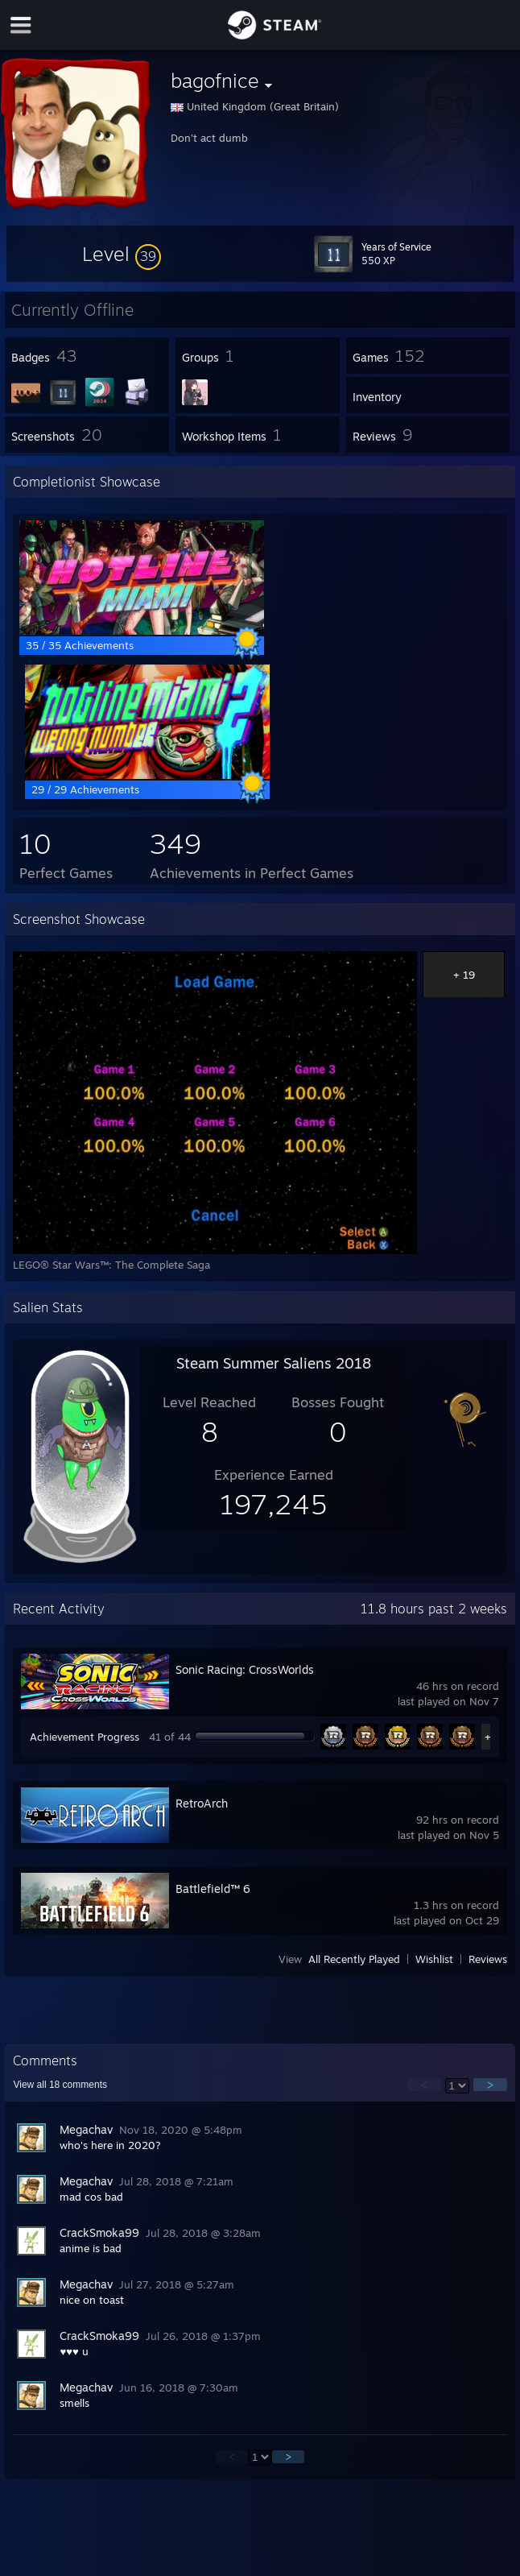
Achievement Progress (84, 1736)
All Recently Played (354, 1959)
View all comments (60, 2084)
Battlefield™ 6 (212, 1888)
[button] (121, 254)
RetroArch (201, 1803)
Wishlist (434, 1959)
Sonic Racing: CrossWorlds (244, 1669)
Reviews (487, 1959)
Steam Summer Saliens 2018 (273, 1363)
